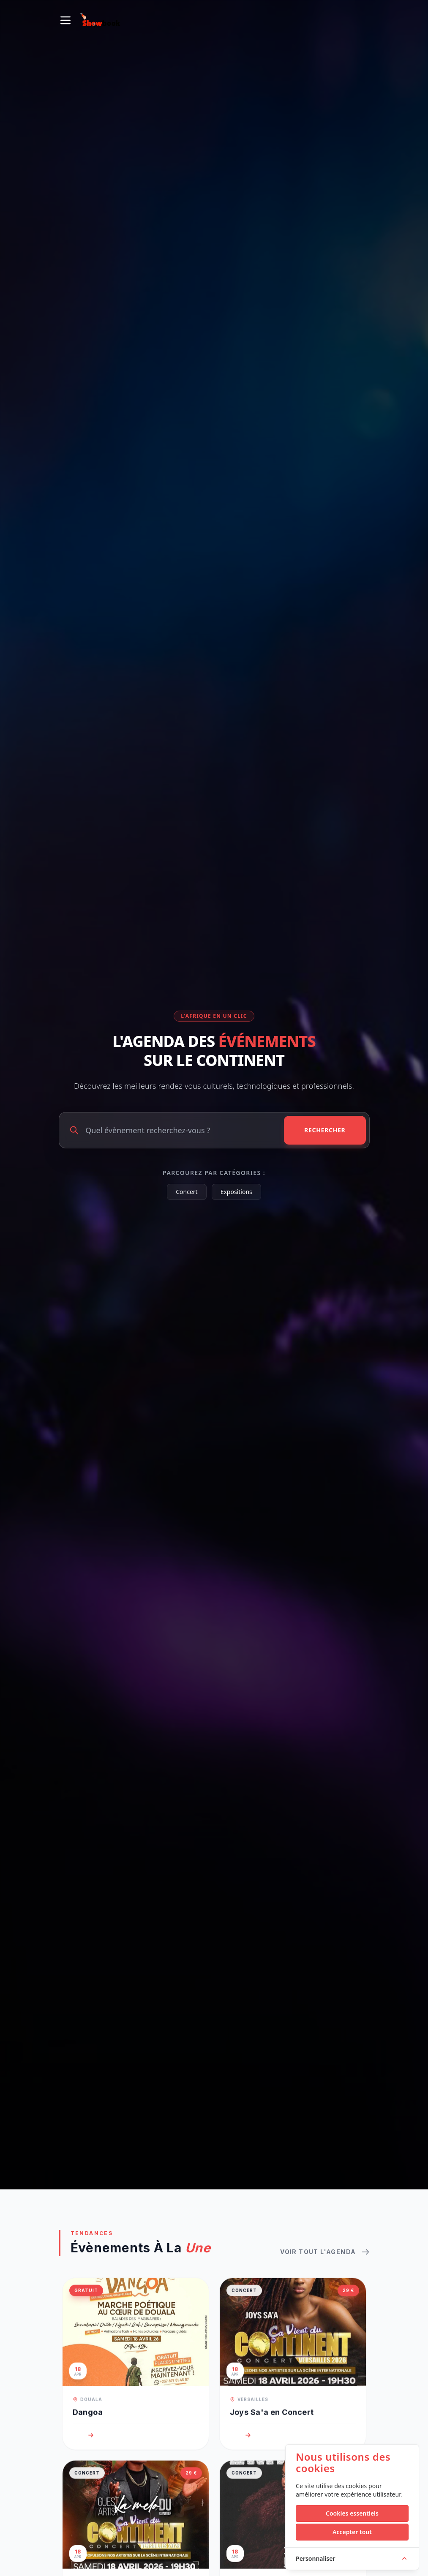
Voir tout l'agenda (324, 2262)
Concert (186, 1192)
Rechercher (324, 1130)
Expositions (236, 1192)
